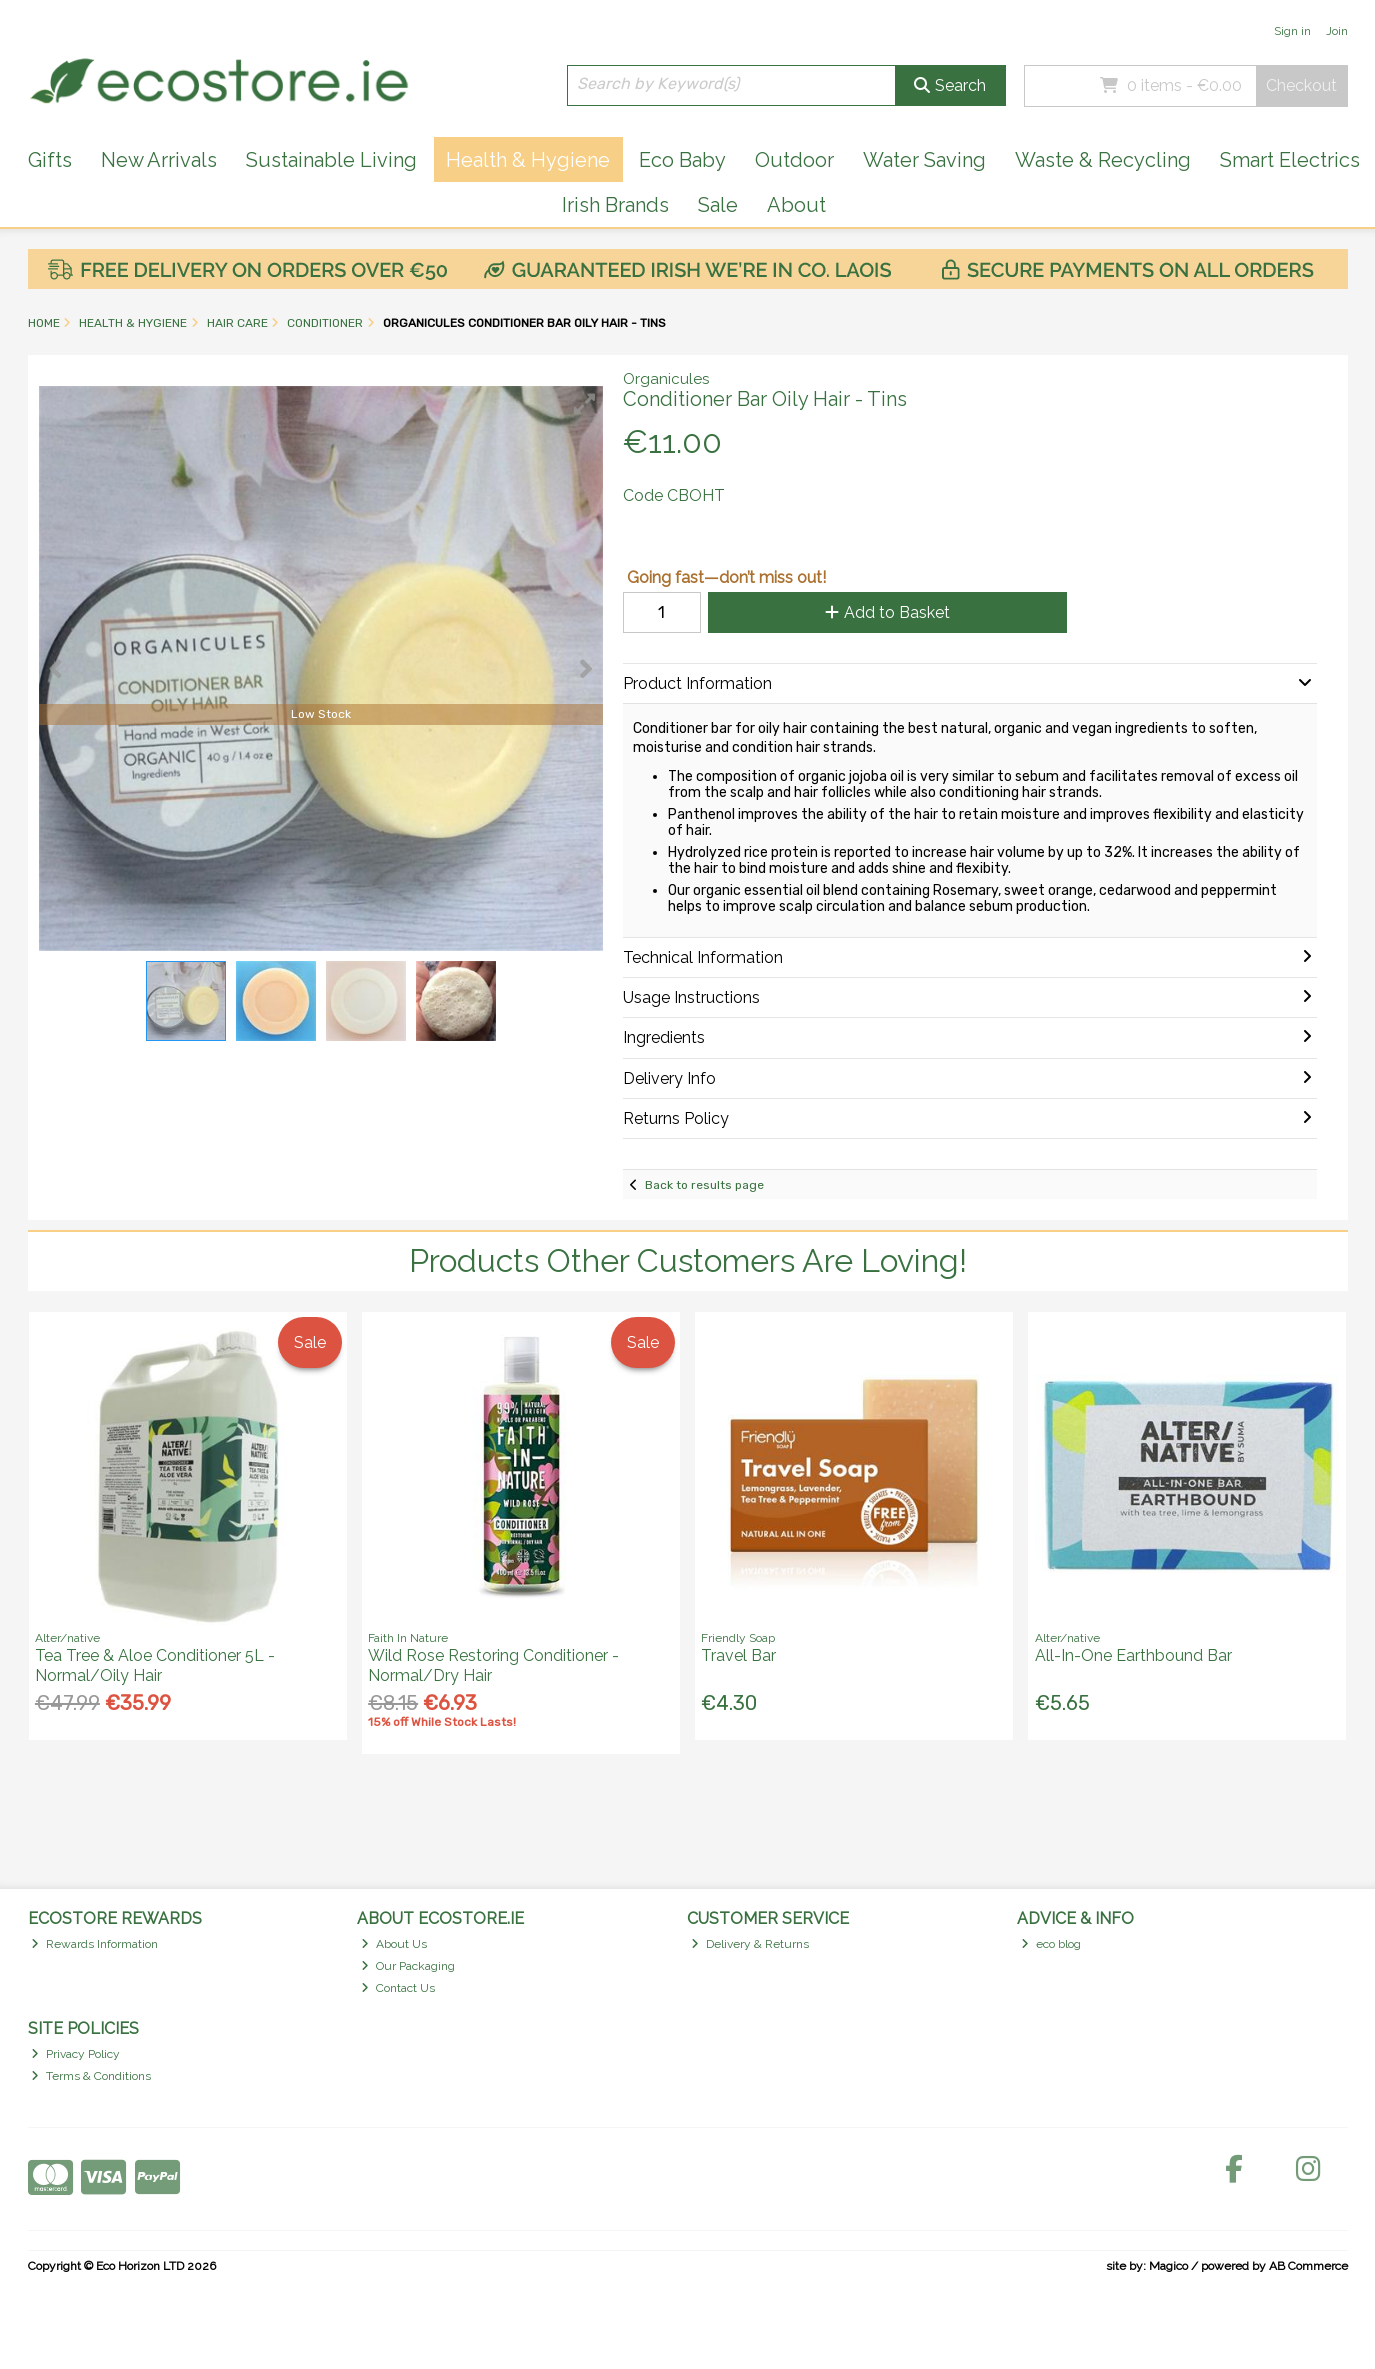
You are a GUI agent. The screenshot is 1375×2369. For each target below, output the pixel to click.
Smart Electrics (1290, 160)
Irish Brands (615, 205)
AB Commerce (1308, 2266)
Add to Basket (887, 612)
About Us (394, 1944)
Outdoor (794, 160)
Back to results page (704, 1185)
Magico (1168, 2266)
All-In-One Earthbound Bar (1133, 1655)
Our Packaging (408, 1966)
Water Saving (924, 160)
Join (1337, 31)
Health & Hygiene (528, 160)
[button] (585, 404)
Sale (718, 205)
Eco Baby (682, 160)
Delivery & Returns (750, 1944)
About (796, 205)
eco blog (1051, 1944)
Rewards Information (94, 1944)
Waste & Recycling (1103, 160)
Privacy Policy (75, 2054)
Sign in (1292, 31)
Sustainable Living (331, 160)
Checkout (1301, 85)
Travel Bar (738, 1655)
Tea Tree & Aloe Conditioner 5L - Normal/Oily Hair (155, 1665)
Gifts (50, 160)
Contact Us (398, 1988)
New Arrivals (159, 160)
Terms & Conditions (91, 2076)
